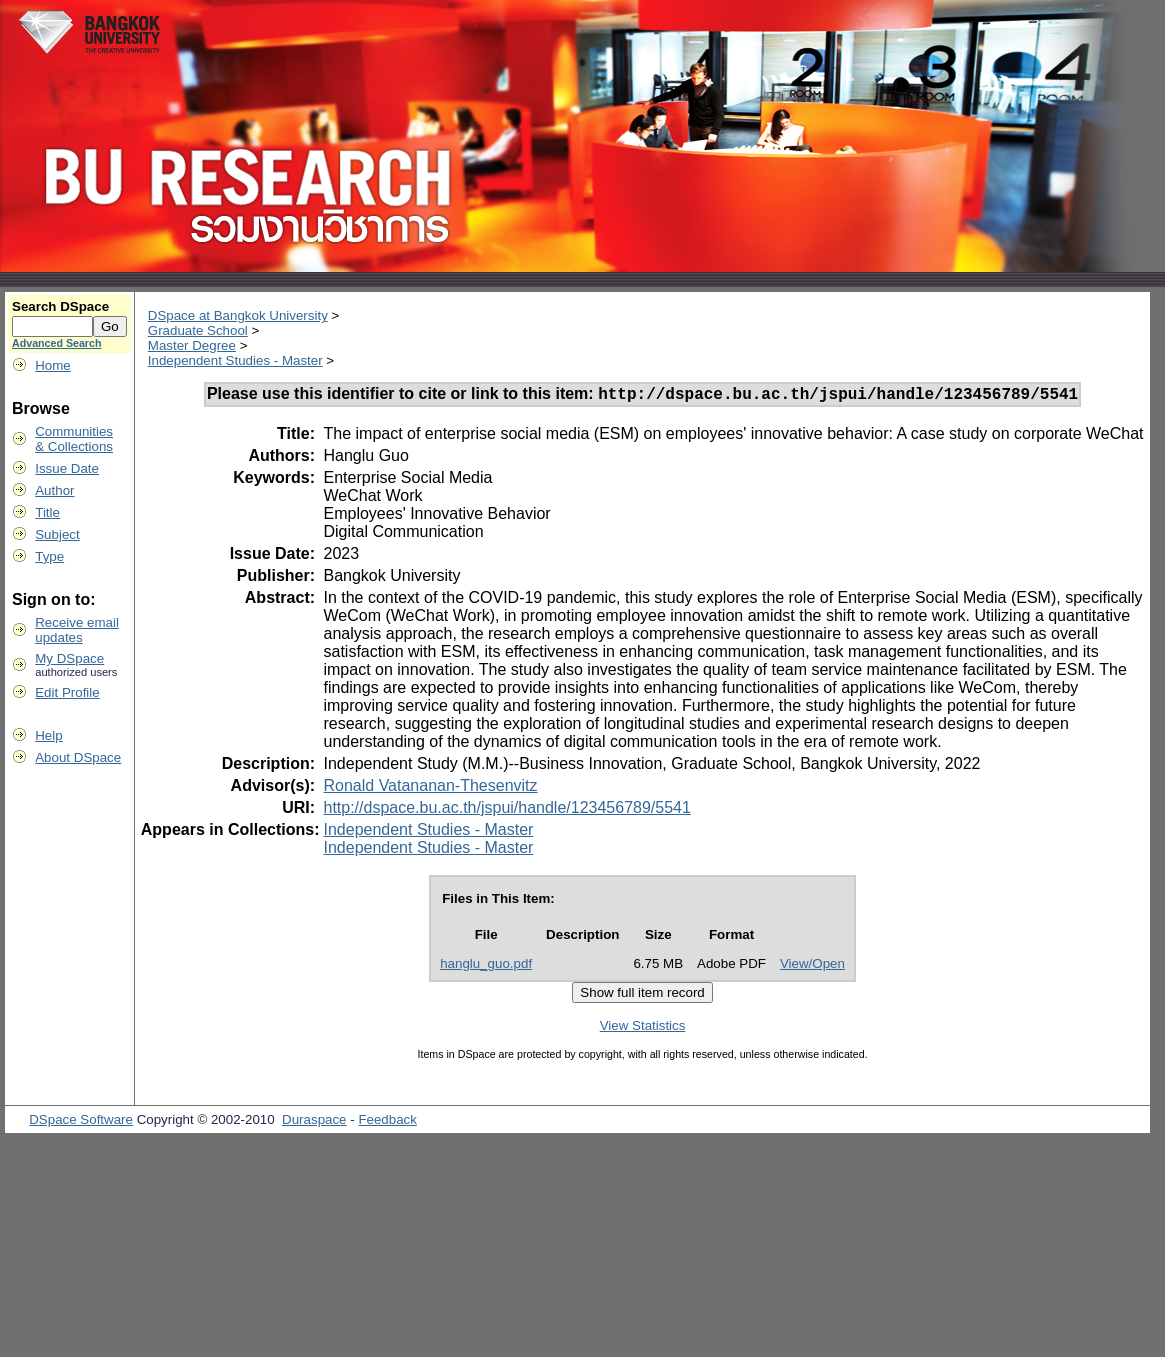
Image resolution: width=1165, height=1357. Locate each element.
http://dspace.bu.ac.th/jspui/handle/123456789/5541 (506, 810)
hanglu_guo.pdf (486, 966)
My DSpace (69, 658)
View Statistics (643, 1028)
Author (54, 490)
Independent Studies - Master (235, 360)
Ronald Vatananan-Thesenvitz (430, 788)
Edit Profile (67, 692)
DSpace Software (81, 1122)
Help (48, 735)
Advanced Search (56, 343)
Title (47, 512)
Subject (57, 534)
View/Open (812, 966)
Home (53, 365)
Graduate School (198, 330)
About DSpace (78, 757)
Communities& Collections (74, 439)
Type (49, 556)
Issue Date (67, 468)
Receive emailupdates (77, 630)
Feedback (387, 1122)
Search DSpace (60, 306)
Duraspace (314, 1122)
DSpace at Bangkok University (238, 315)
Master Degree (192, 345)
